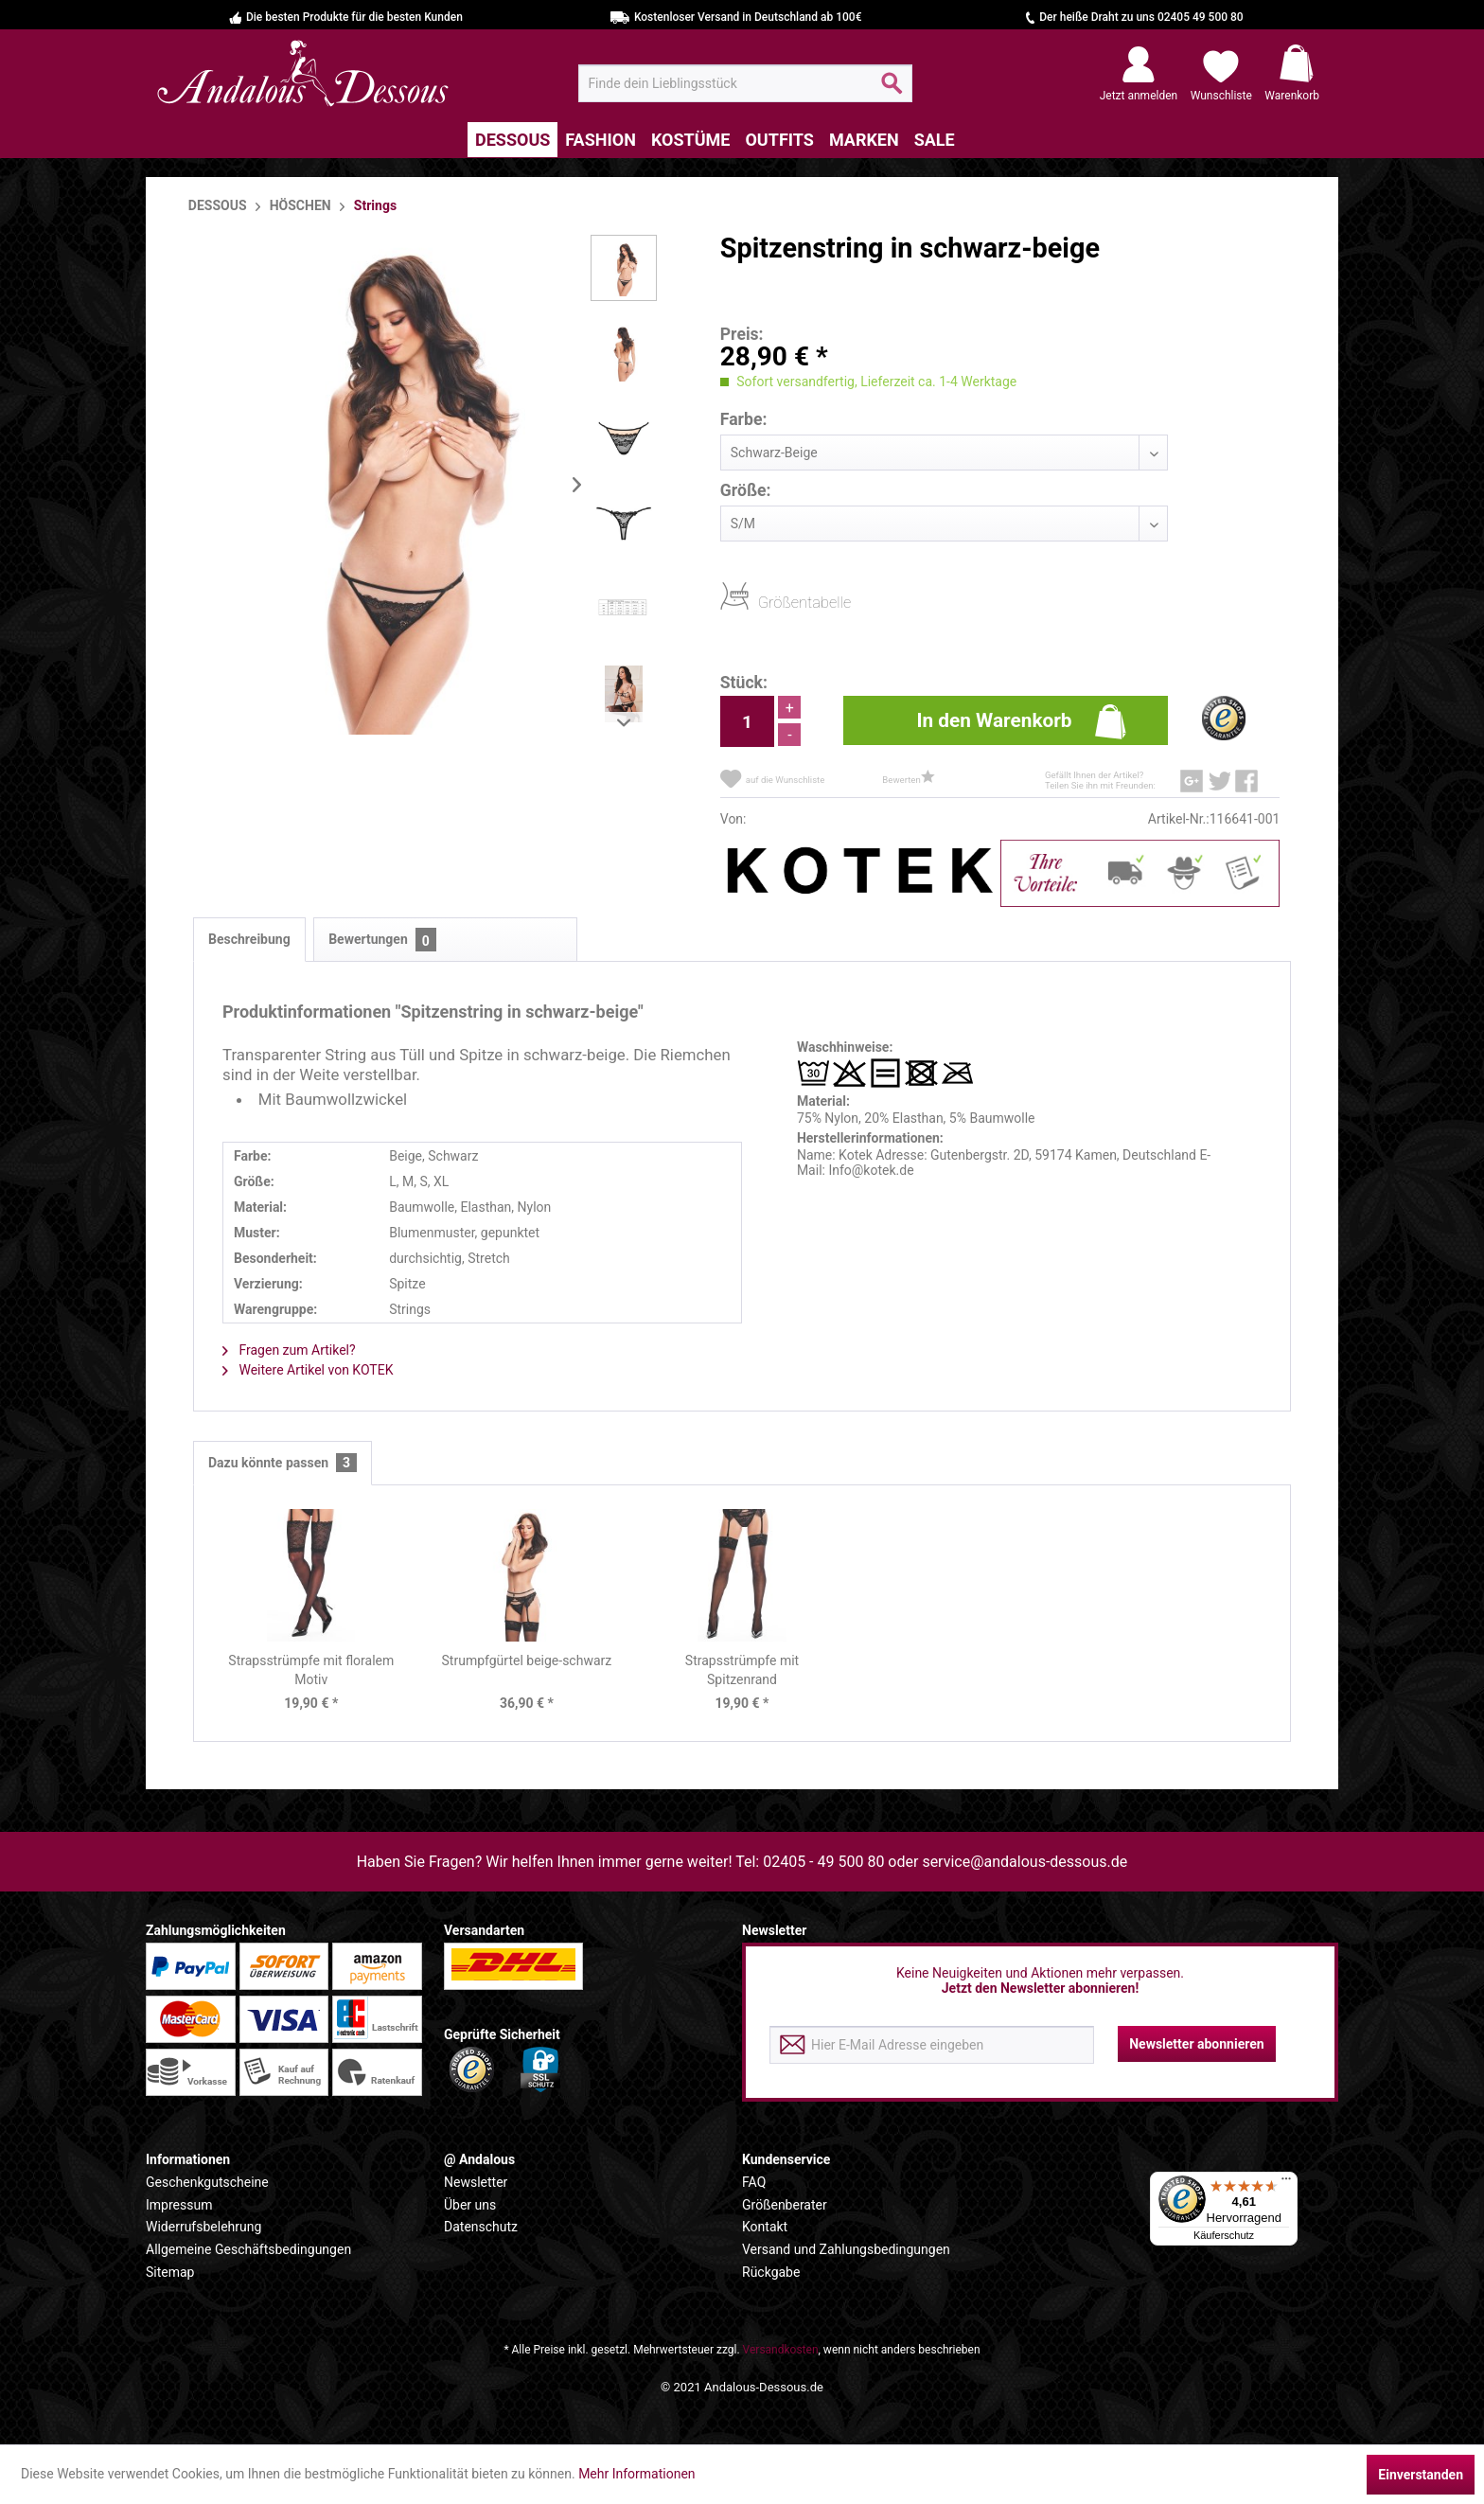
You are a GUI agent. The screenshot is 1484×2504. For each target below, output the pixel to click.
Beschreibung (249, 939)
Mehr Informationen (636, 2473)
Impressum (179, 2204)
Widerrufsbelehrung (203, 2226)
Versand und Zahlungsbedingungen (846, 2249)
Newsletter (475, 2182)
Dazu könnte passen (282, 1463)
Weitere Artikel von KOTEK (307, 1369)
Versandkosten (781, 2349)
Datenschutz (481, 2226)
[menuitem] (745, 83)
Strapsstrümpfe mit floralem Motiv (311, 1670)
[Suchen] (892, 91)
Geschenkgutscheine (207, 2182)
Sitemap (170, 2272)
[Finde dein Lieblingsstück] (745, 83)
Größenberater (784, 2204)
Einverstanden (1420, 2474)
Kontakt (764, 2226)
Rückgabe (771, 2272)
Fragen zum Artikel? (289, 1350)
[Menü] (1286, 2183)
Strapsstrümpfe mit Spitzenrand (742, 1670)
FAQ (754, 2182)
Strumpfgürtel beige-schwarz (527, 1660)
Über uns (470, 2204)
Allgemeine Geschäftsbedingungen (248, 2249)
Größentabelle (763, 602)
